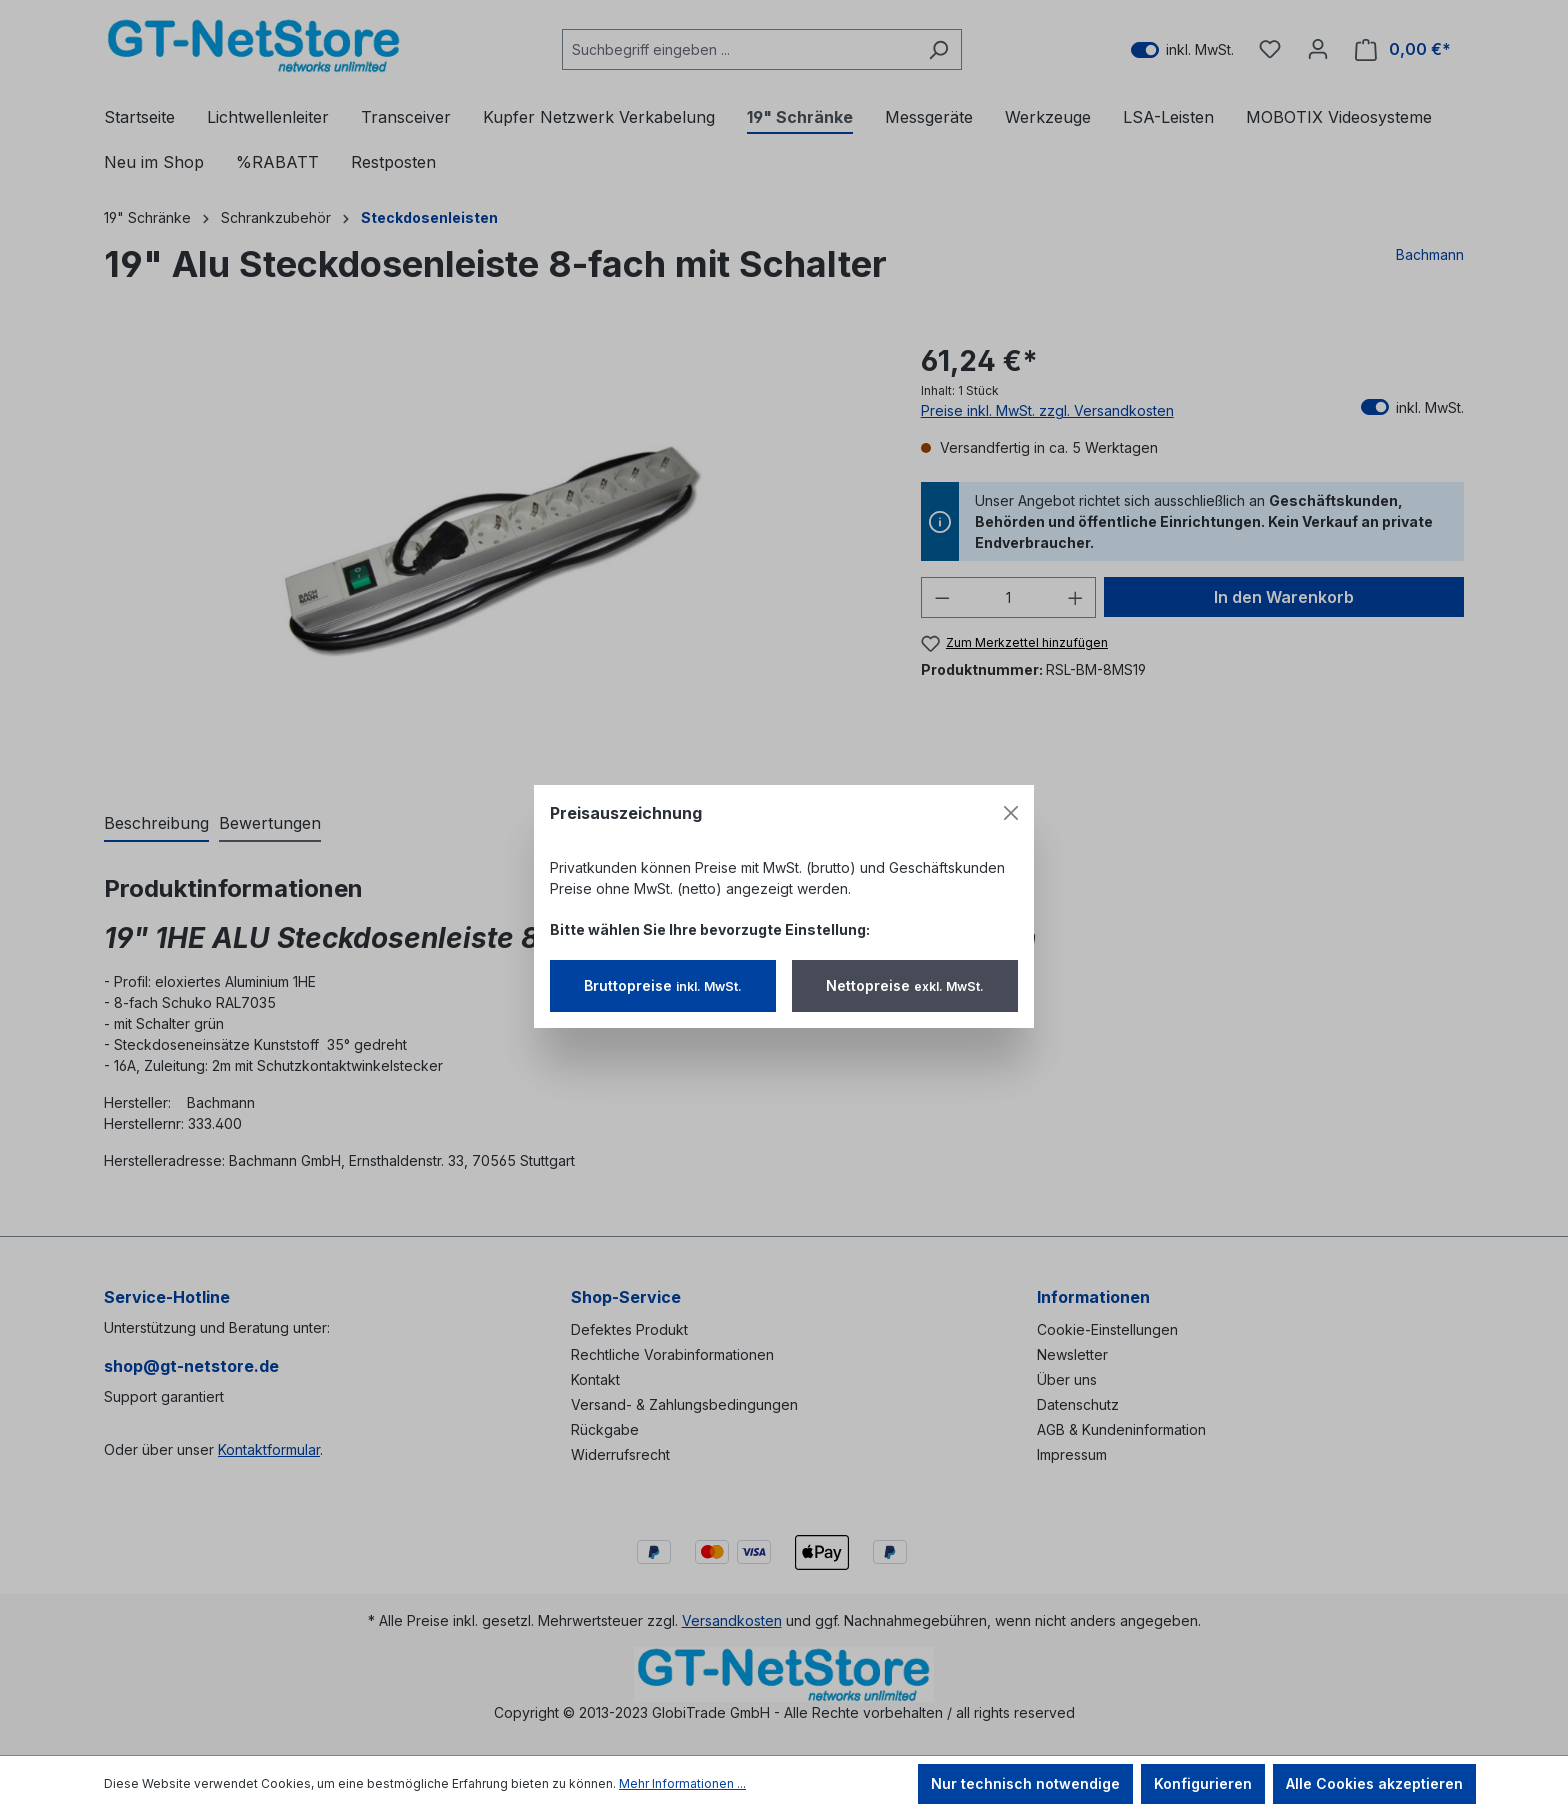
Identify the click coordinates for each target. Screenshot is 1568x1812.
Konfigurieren (1203, 1783)
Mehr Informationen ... (682, 1783)
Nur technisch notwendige (1025, 1783)
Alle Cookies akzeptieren (1374, 1783)
